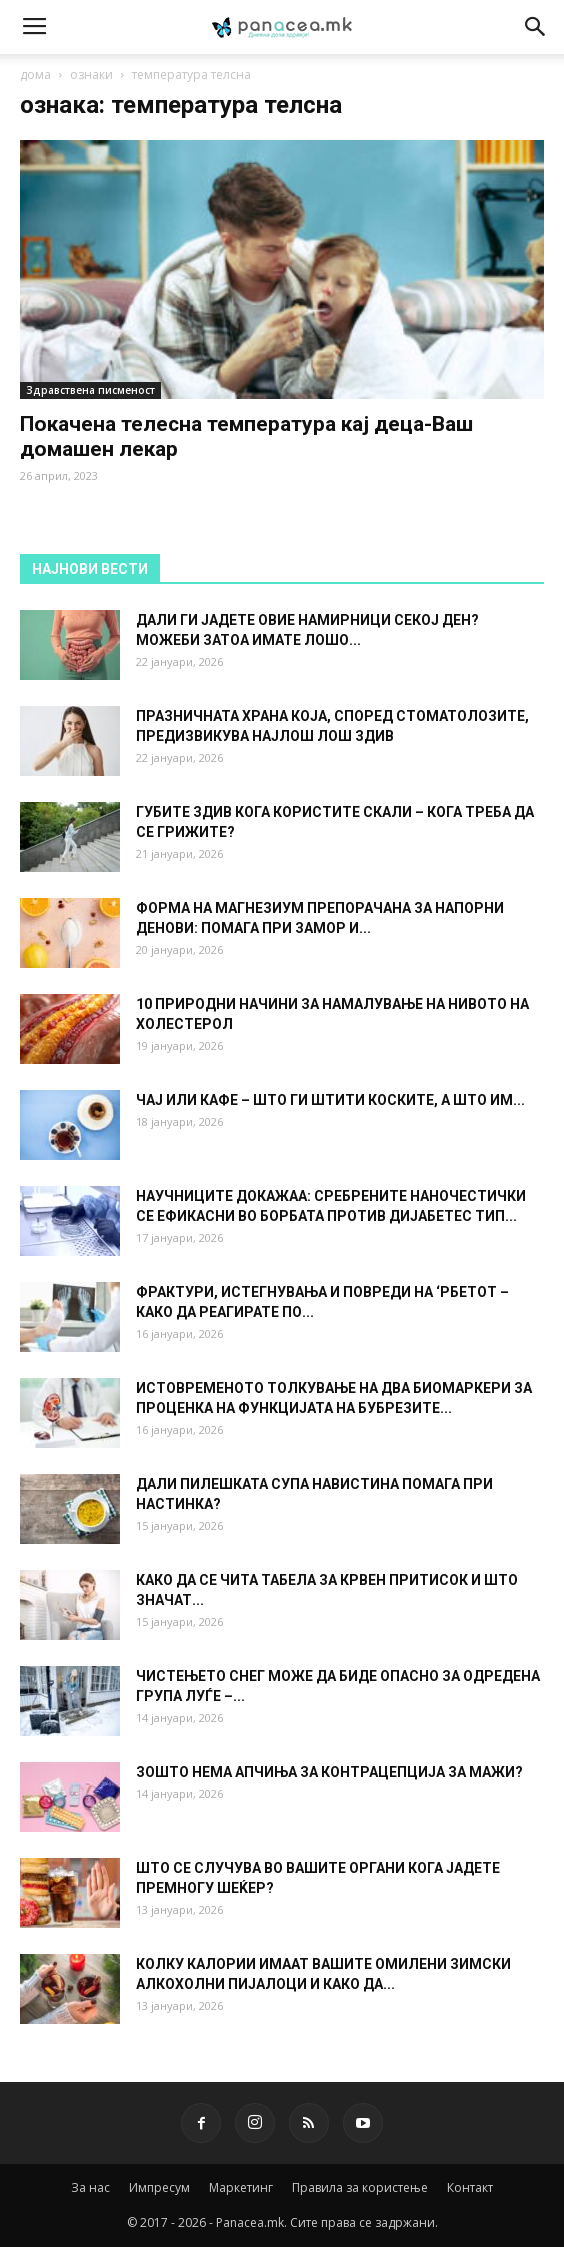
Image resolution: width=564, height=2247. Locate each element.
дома (35, 74)
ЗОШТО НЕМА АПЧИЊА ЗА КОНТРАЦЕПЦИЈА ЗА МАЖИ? (329, 1772)
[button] (536, 27)
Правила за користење (360, 2187)
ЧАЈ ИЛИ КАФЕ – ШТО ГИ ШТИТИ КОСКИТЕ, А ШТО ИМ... (330, 1100)
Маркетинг (241, 2187)
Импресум (159, 2187)
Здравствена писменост (90, 390)
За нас (90, 2187)
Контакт (470, 2187)
